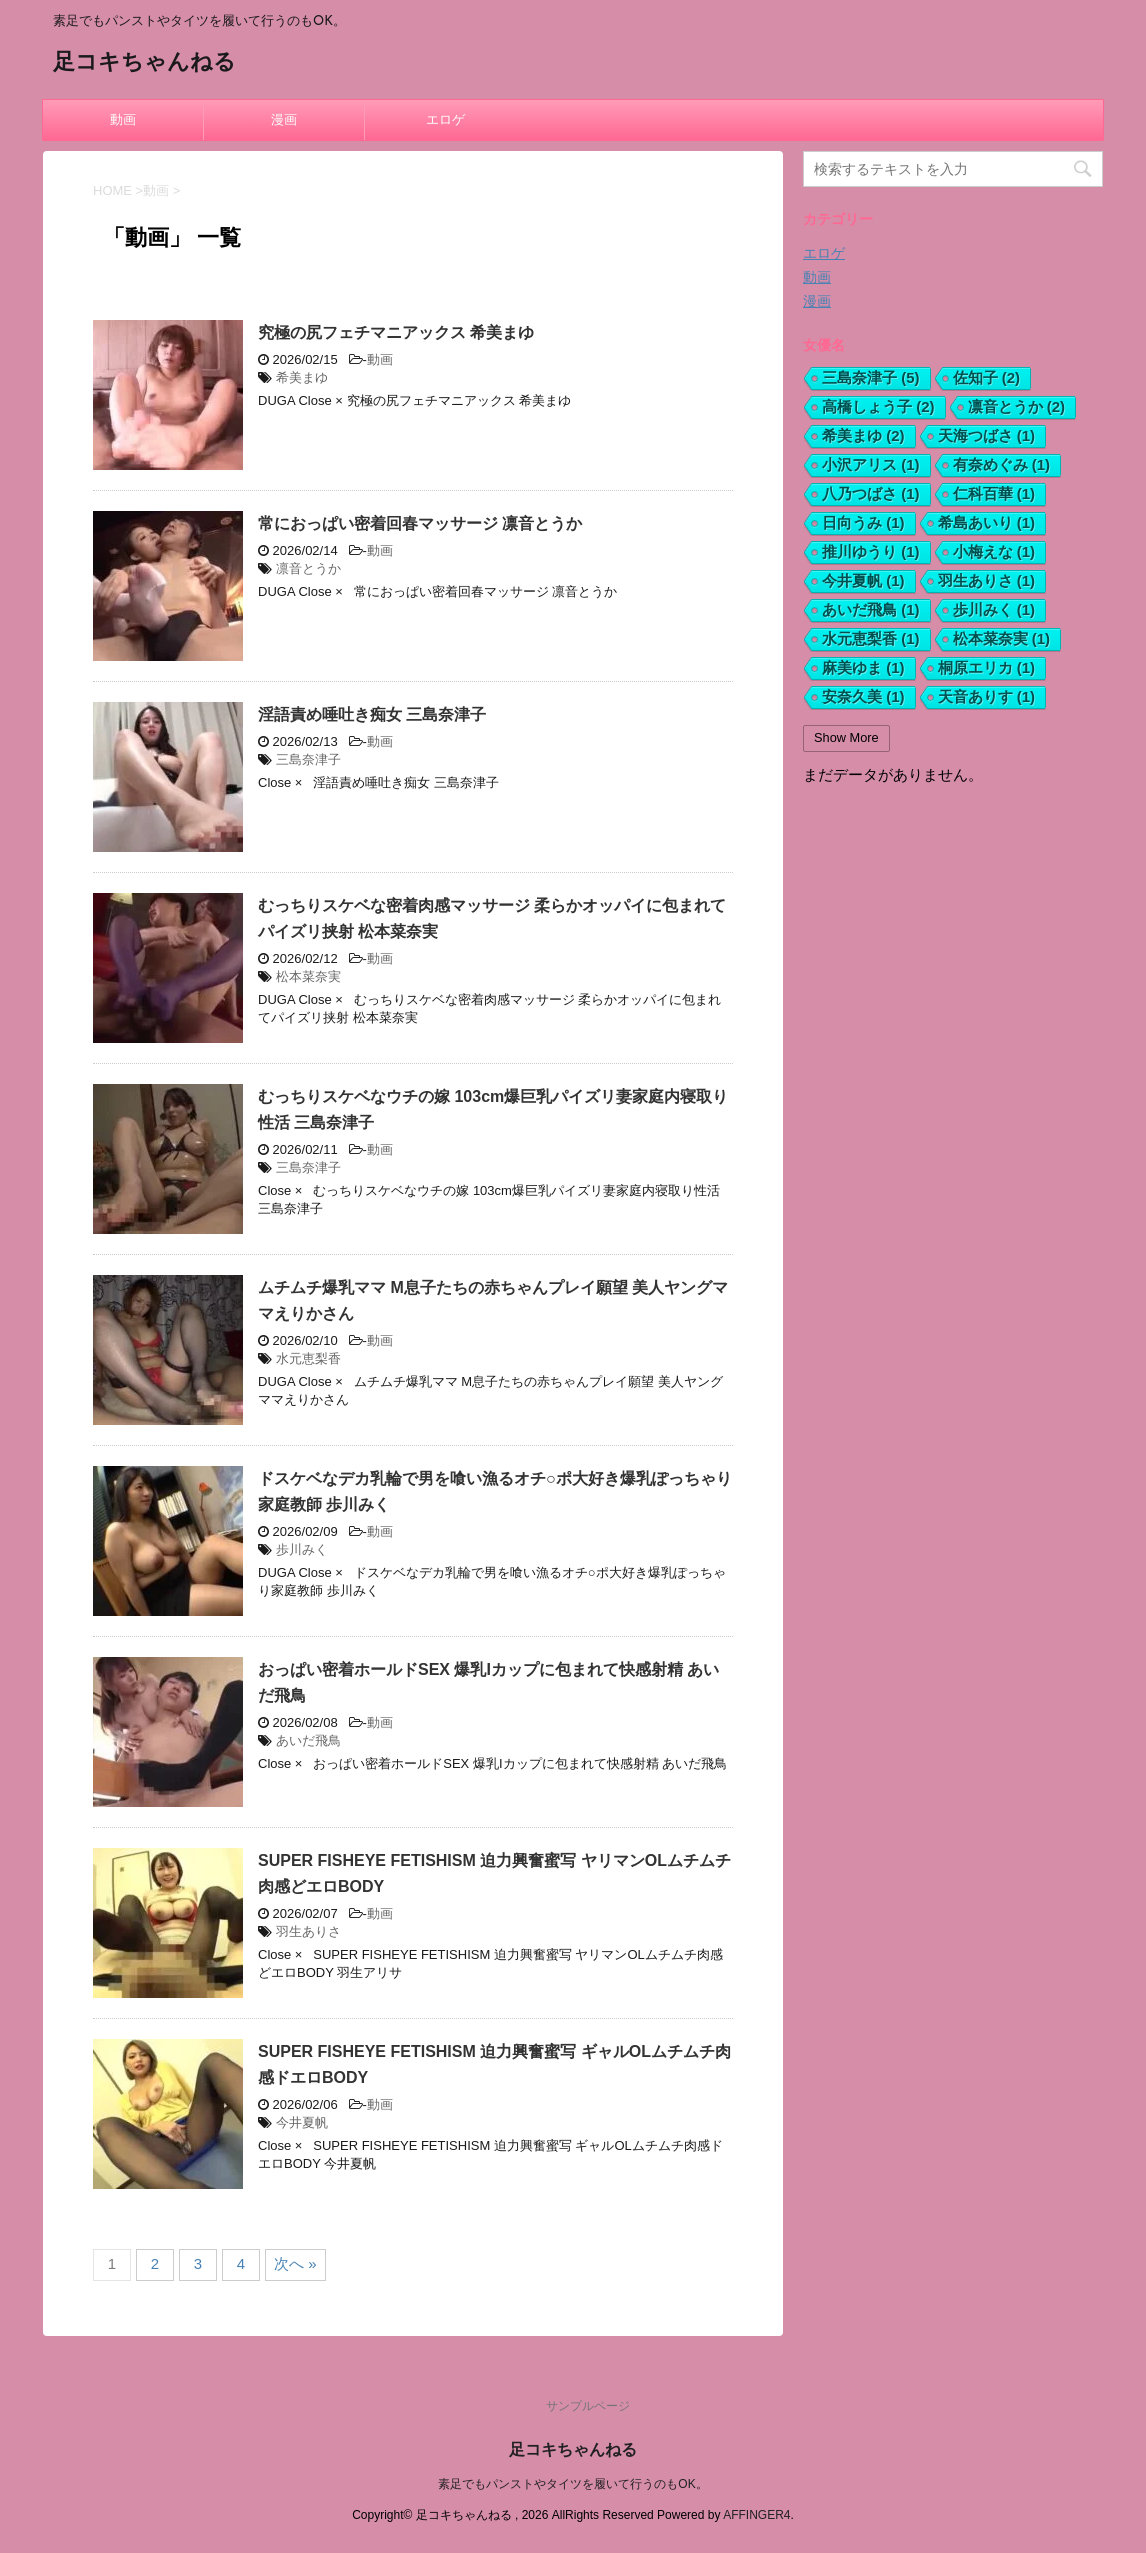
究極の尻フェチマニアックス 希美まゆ (396, 332)
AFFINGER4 (756, 2515)
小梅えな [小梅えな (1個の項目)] (994, 551)
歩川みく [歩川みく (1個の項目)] (994, 609)
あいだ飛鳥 (308, 1740)
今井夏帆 (302, 2122)
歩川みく (302, 1549)
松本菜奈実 (308, 976)
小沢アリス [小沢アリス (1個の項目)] (871, 464)
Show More (846, 737)
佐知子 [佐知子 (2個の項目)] (987, 377)
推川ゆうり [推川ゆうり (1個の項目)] (871, 551)
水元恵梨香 (308, 1358)
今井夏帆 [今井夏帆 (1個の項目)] (863, 580)
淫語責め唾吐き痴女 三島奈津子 (372, 714)
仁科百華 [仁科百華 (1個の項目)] (994, 493)
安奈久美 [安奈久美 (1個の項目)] (863, 696)
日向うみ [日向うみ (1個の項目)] (863, 522)
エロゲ (445, 119)
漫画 (284, 119)
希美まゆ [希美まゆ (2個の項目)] (863, 435)
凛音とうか (308, 568)
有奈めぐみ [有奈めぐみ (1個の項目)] (1002, 464)
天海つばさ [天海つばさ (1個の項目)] (987, 435)
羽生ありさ (308, 1931)
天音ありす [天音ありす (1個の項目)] (987, 696)
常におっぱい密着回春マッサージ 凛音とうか (420, 523)
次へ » (295, 2263)
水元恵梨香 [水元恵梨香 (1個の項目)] (871, 638)
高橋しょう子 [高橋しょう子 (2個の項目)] (878, 406)
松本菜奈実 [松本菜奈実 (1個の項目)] (1002, 638)
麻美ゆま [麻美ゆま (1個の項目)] (863, 667)
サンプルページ (588, 2406)
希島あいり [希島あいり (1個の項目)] (987, 522)
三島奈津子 (308, 759)
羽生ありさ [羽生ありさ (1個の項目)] (987, 580)
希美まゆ (302, 377)
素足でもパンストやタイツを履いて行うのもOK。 (572, 2484)
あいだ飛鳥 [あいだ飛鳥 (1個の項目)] (871, 609)
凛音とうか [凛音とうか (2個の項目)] (1017, 406)
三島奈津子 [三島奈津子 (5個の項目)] (871, 377)
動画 (123, 119)
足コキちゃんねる (144, 63)
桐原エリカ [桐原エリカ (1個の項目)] (987, 667)
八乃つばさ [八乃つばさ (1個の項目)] (871, 493)
